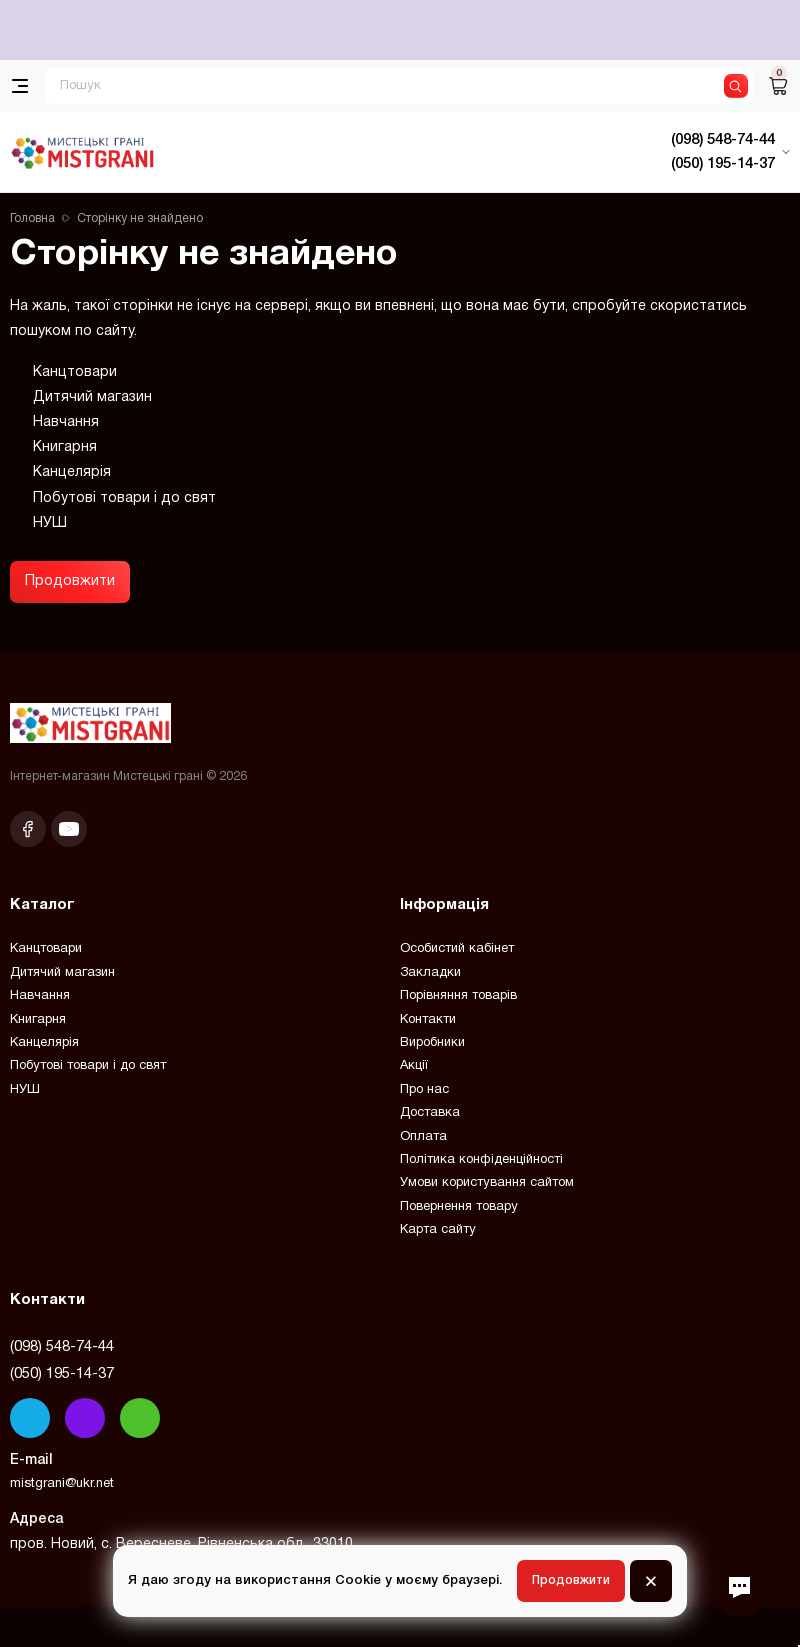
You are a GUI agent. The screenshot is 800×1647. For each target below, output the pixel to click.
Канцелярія (72, 472)
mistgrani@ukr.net (62, 1484)
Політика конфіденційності (481, 1160)
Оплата (423, 1137)
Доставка (430, 1113)
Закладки (430, 973)
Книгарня (65, 447)
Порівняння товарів (458, 996)
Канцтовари (75, 372)
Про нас (424, 1090)
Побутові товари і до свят (124, 498)
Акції (414, 1066)
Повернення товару (459, 1207)
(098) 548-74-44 (62, 1347)
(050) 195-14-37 (62, 1374)
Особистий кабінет (457, 949)
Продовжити (70, 581)
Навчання (66, 422)
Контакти (428, 1020)
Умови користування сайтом (487, 1183)
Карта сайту (438, 1230)
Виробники (432, 1043)
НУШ (50, 523)
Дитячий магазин (92, 397)
